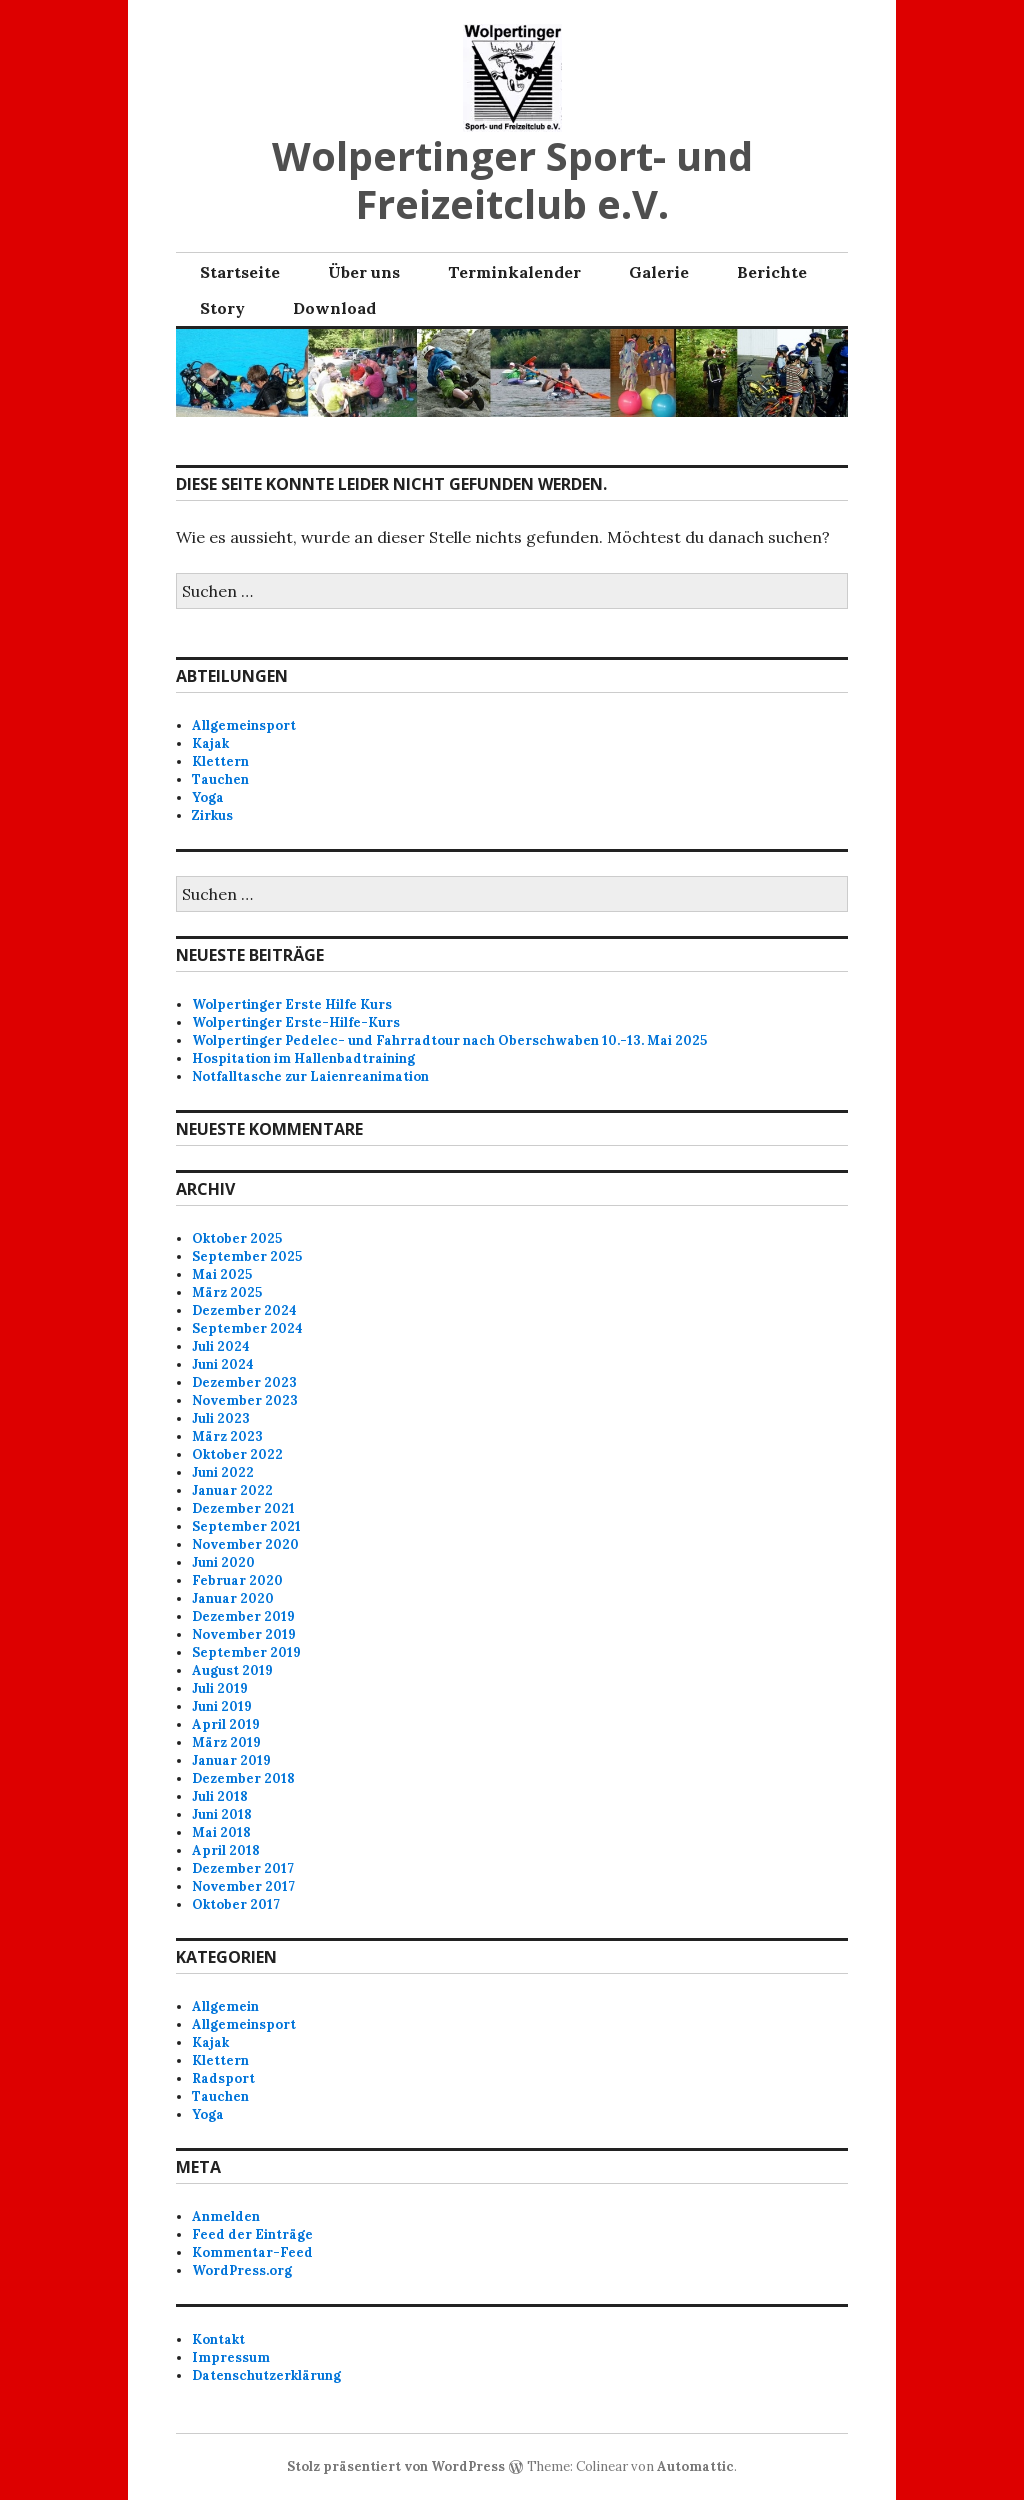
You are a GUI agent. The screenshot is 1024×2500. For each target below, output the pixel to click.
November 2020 (245, 1544)
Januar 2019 (231, 1760)
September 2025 (247, 1256)
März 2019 (226, 1742)
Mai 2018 (221, 1832)
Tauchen (220, 779)
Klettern (220, 761)
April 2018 (226, 1850)
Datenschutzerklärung (266, 2375)
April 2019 (226, 1724)
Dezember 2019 (243, 1616)
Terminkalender (514, 272)
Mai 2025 (222, 1274)
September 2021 (246, 1526)
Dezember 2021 (243, 1508)
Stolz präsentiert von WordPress (396, 2466)
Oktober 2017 (236, 1904)
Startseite (240, 272)
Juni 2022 (223, 1472)
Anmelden (226, 2216)
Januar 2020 (233, 1598)
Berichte (772, 272)
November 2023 (245, 1400)
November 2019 (244, 1634)
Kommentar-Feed (252, 2252)
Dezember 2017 (243, 1868)
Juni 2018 (222, 1814)
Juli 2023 (221, 1418)
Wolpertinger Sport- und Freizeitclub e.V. (512, 179)
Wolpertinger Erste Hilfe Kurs (292, 1004)
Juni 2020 (223, 1562)
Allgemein (225, 2006)
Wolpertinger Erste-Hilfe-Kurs (296, 1022)
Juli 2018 (220, 1796)
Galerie (659, 272)
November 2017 (243, 1886)
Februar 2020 (237, 1580)
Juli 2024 (221, 1346)
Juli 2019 (220, 1688)
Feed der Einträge (252, 2234)
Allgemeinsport (244, 725)
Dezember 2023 (244, 1382)
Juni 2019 (222, 1706)
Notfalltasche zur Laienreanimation (310, 1076)
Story (222, 308)
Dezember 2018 (243, 1778)
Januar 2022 (232, 1490)
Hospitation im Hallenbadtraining (303, 1058)
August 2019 (232, 1670)
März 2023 (227, 1436)
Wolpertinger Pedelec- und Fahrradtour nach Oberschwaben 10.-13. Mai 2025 (449, 1040)
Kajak (210, 743)
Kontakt (218, 2339)
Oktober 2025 (237, 1238)
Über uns (364, 272)
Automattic (695, 2466)
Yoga (208, 797)
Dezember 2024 (244, 1310)
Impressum (231, 2357)
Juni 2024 (223, 1364)
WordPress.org (242, 2270)
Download (334, 308)
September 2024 (247, 1328)
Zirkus (212, 815)
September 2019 (246, 1652)
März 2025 (227, 1292)
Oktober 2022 (237, 1454)
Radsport (223, 2078)
